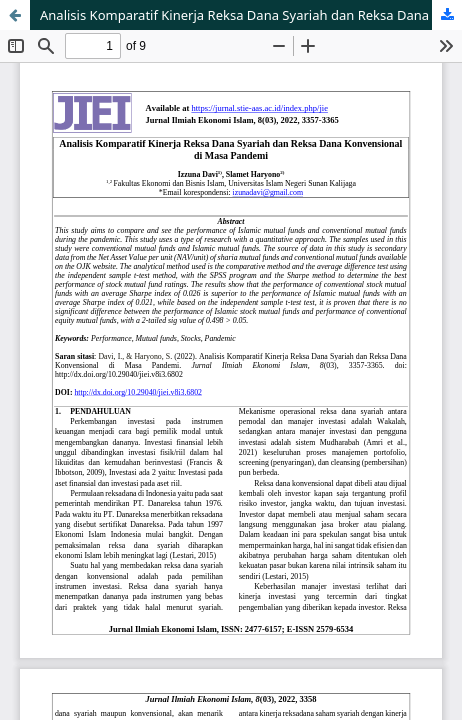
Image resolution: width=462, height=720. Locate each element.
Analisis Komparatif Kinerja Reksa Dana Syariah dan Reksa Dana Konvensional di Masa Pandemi (251, 15)
